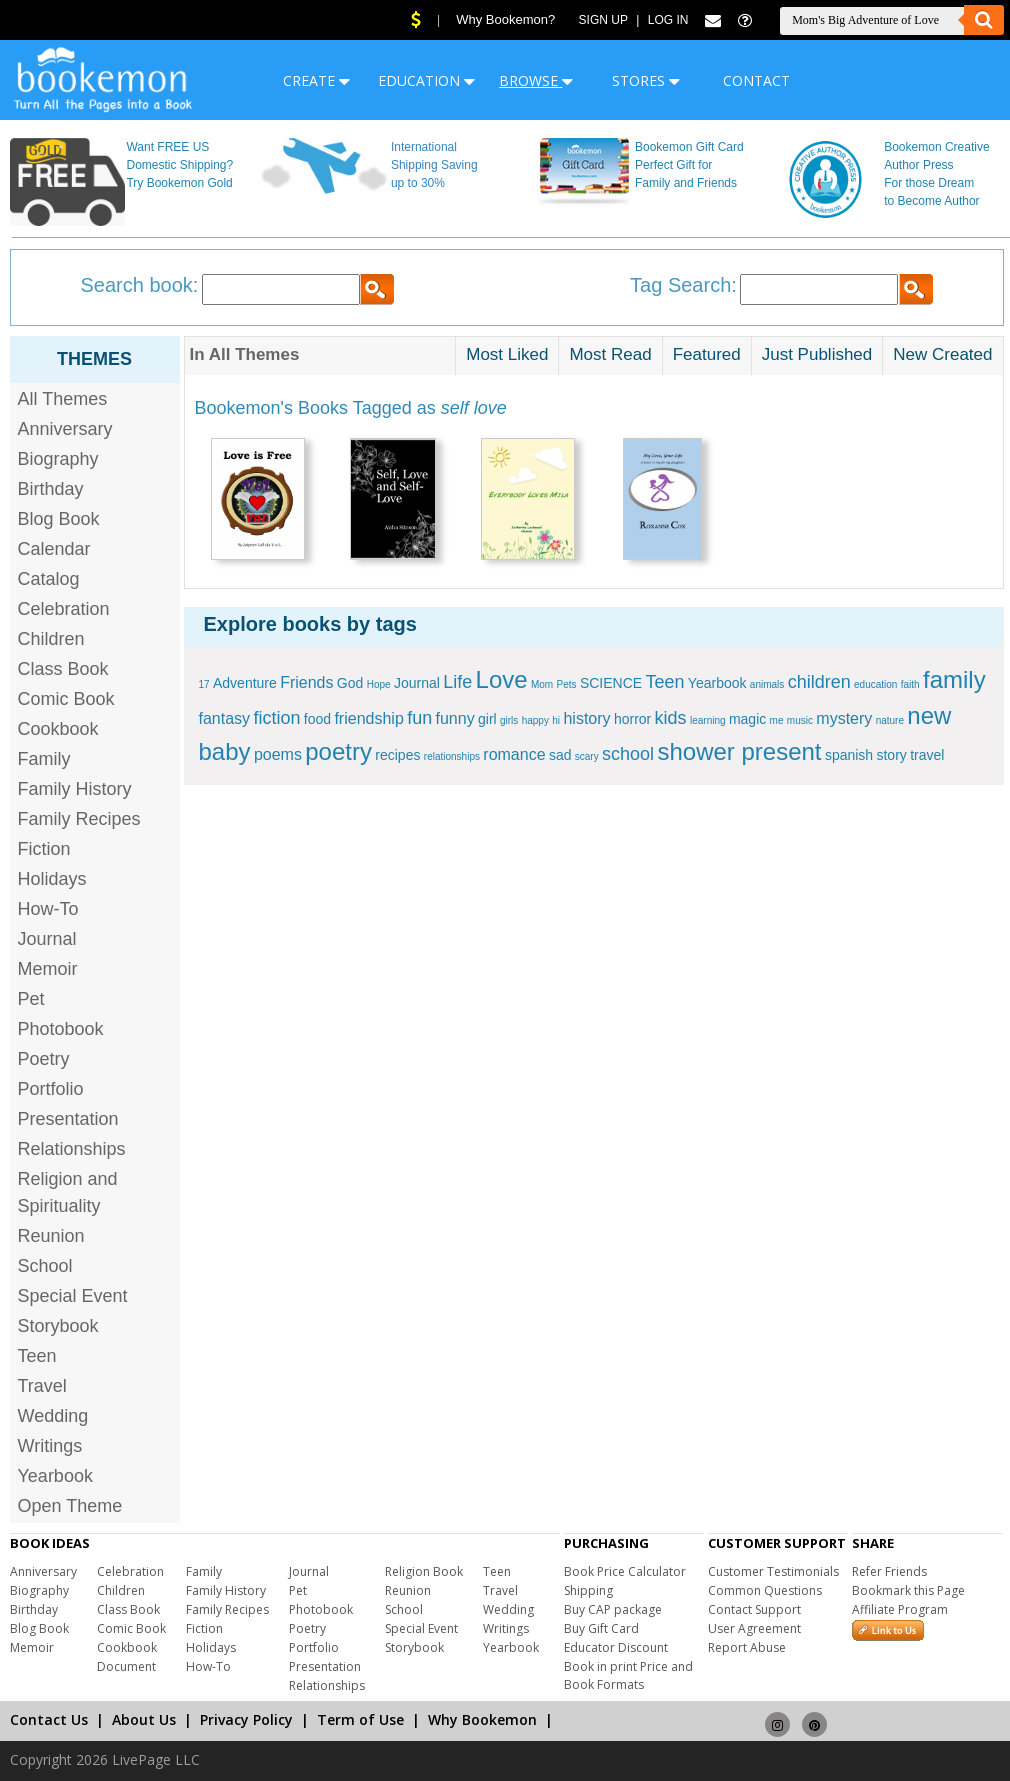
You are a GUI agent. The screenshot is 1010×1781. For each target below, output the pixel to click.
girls (509, 720)
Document (126, 1666)
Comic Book (66, 699)
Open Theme (70, 1506)
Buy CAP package (613, 1609)
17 (204, 684)
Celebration (64, 609)
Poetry (44, 1059)
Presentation (68, 1119)
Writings (50, 1446)
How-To (48, 909)
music (800, 720)
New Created (942, 354)
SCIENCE (611, 683)
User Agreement (754, 1628)
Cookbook (58, 729)
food (317, 719)
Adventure (245, 683)
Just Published (817, 354)
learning (708, 720)
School (45, 1266)
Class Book (63, 669)
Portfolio (51, 1089)
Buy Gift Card (601, 1628)
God (350, 683)
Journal (47, 939)
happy (535, 720)
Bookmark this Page (908, 1590)
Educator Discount (616, 1647)
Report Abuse (747, 1647)
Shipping (588, 1590)
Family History (75, 789)
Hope (379, 684)
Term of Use (360, 1719)
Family (44, 759)
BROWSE (536, 80)
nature (890, 720)
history (586, 718)
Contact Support (754, 1609)
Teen (37, 1356)
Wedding (53, 1416)
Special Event (73, 1296)
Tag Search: (683, 285)
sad (560, 755)
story (891, 755)
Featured (707, 354)
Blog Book (59, 519)
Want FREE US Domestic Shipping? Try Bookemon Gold (179, 165)
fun (419, 718)
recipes (397, 755)
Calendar (54, 549)
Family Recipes (79, 819)
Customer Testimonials (773, 1571)
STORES (646, 80)
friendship (368, 718)
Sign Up (603, 20)
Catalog (49, 579)
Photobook (61, 1029)
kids (671, 718)
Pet (31, 999)
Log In (668, 20)
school (628, 754)
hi (556, 720)
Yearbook (55, 1476)
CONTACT (756, 80)
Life (457, 682)
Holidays (52, 879)
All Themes (63, 399)
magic (747, 719)
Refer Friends (889, 1571)
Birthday (51, 489)
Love (502, 679)
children (819, 682)
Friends (306, 682)
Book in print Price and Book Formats (628, 1675)
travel (927, 755)
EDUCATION (426, 80)
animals (767, 684)
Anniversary (65, 429)
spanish (849, 755)
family (954, 679)
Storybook (58, 1326)
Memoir (48, 969)
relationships (452, 756)
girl (487, 719)
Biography (58, 459)
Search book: (140, 285)
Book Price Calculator (625, 1571)
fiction (276, 718)
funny (455, 718)
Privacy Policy (246, 1719)
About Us (144, 1719)
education (875, 684)
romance (514, 754)
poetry (338, 751)
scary (587, 756)
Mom (542, 684)
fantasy (225, 718)
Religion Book (424, 1571)
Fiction (44, 849)
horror (632, 719)
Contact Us (49, 1719)
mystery (844, 718)
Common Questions (765, 1590)
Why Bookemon (482, 1719)
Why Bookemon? (505, 19)
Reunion (51, 1236)
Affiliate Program (900, 1609)
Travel (42, 1386)
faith (910, 684)
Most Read (610, 354)
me (777, 720)
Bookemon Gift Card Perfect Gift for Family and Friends (689, 165)
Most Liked (507, 354)
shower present (739, 751)
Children (51, 639)
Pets (567, 684)
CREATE (316, 80)
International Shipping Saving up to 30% (434, 165)
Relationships (72, 1149)
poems (278, 754)
